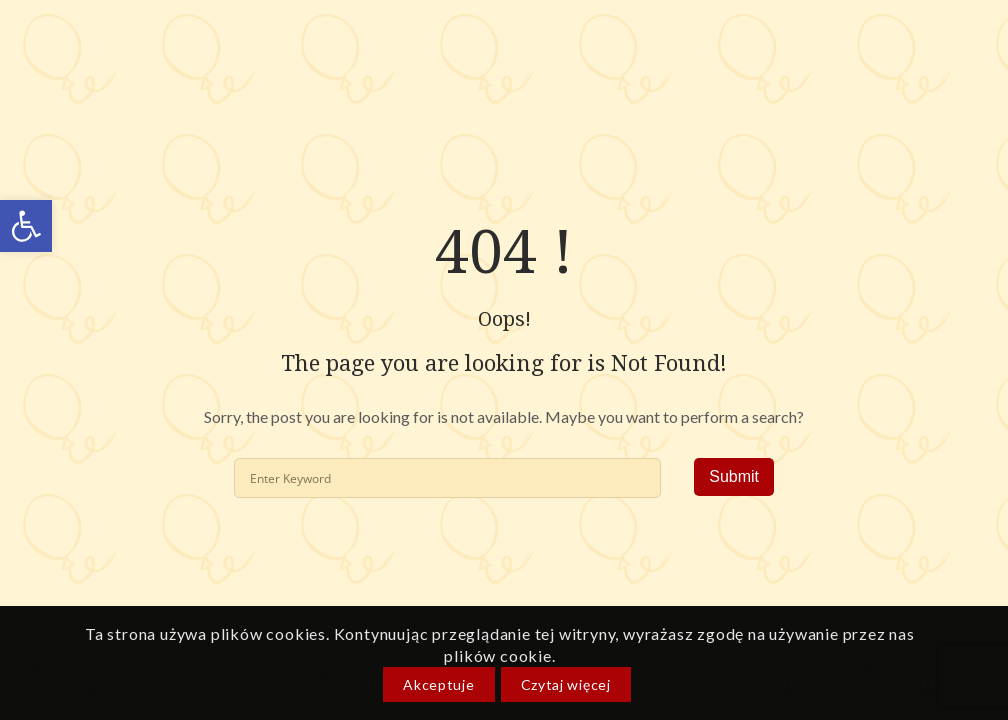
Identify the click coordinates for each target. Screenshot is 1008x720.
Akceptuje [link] (438, 684)
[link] (26, 226)
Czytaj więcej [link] (566, 684)
